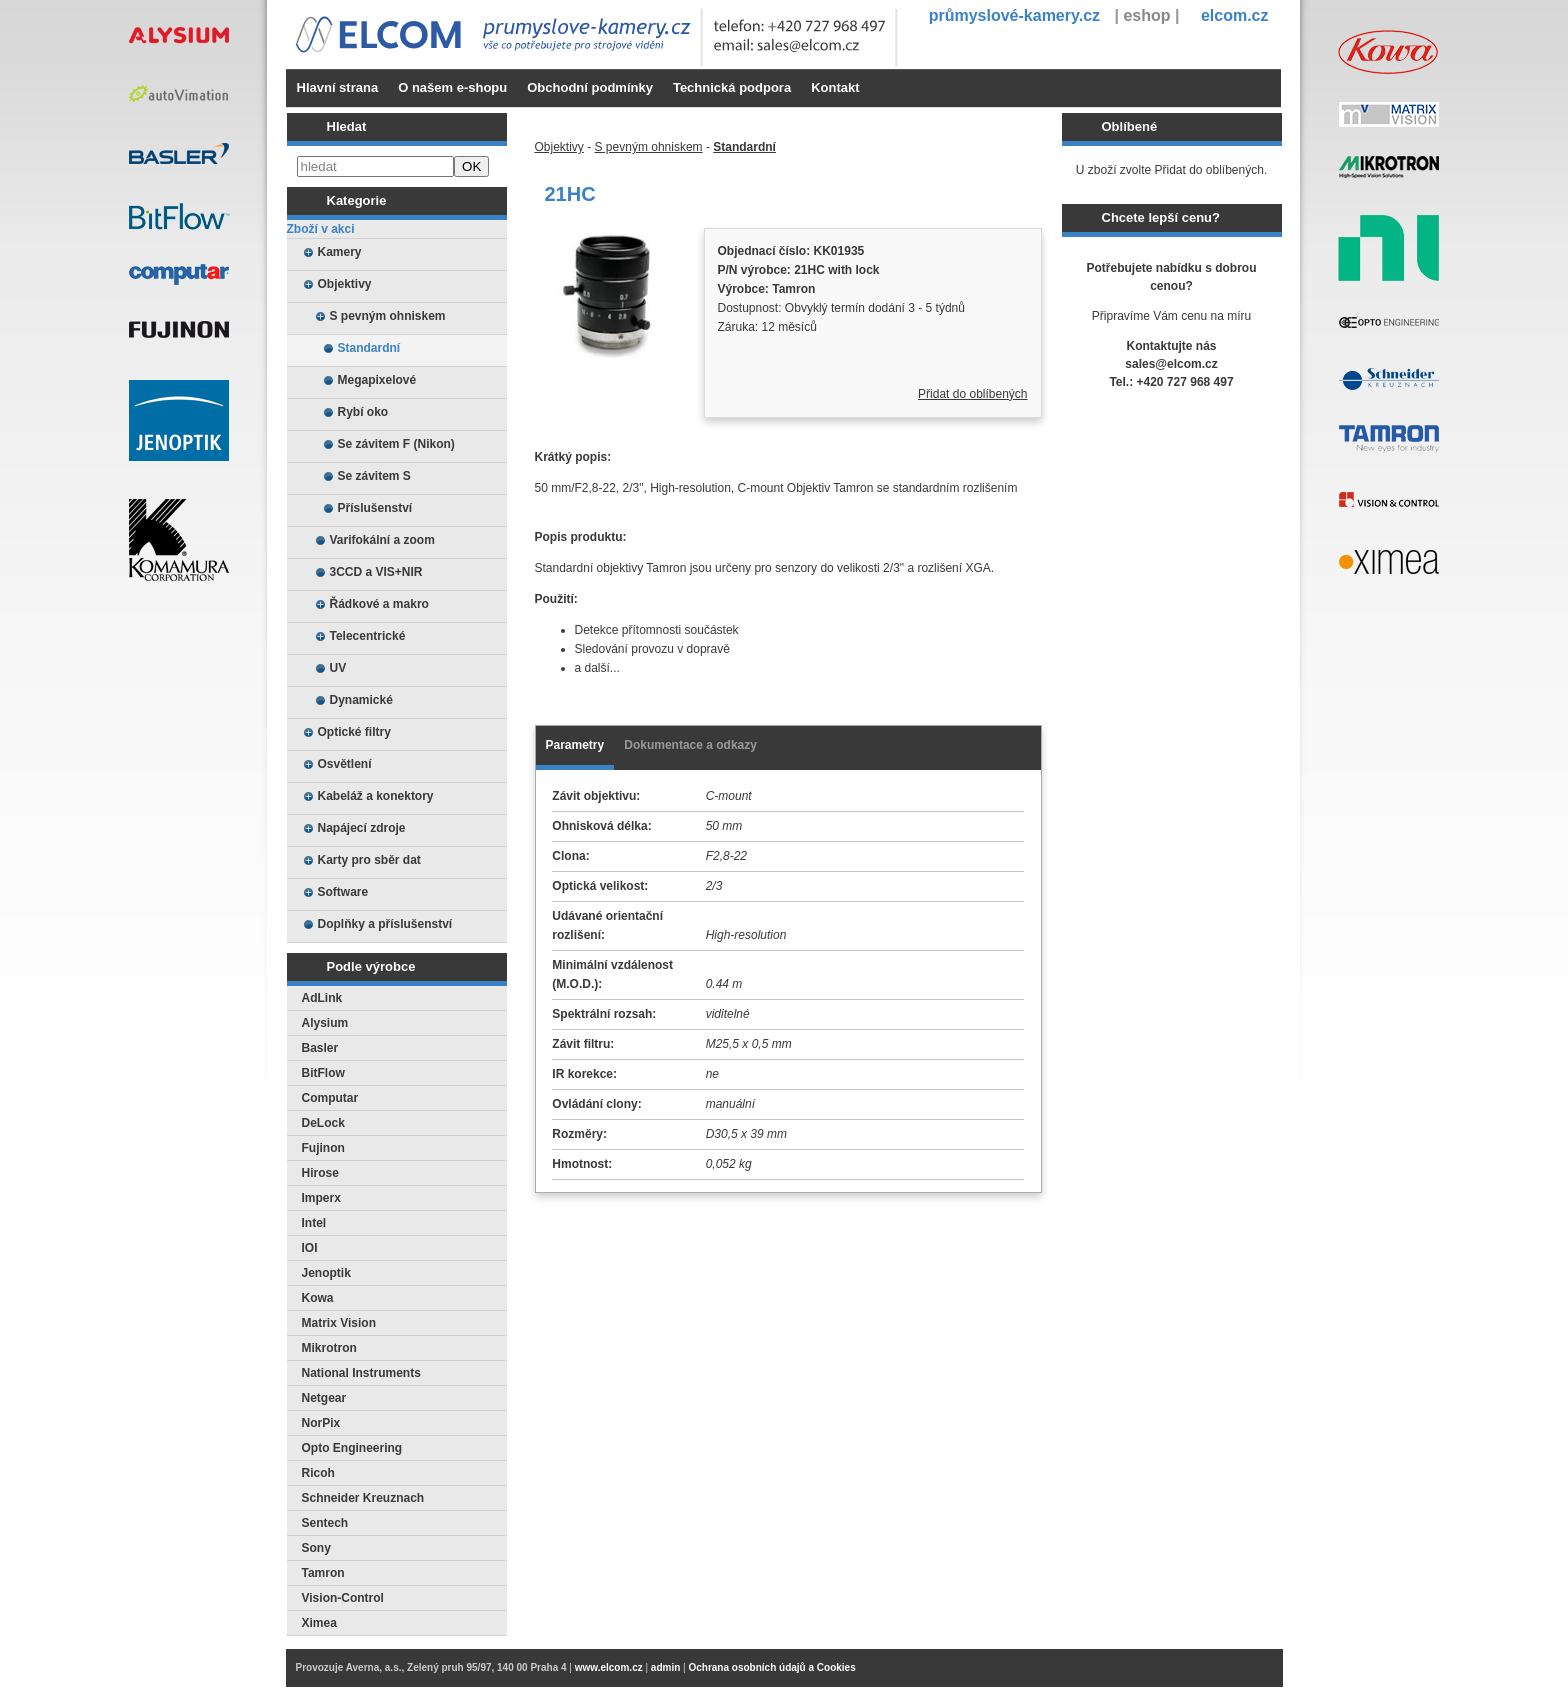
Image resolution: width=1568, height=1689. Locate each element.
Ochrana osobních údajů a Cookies (771, 1667)
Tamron (323, 1573)
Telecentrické (368, 636)
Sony (316, 1548)
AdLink (322, 998)
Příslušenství (375, 508)
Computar (330, 1098)
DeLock (323, 1123)
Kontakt (835, 87)
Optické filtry (354, 732)
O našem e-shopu (452, 87)
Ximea (319, 1623)
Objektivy (345, 284)
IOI (310, 1248)
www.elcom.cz (609, 1667)
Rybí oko (363, 412)
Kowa (318, 1298)
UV (338, 668)
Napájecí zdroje (362, 828)
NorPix (321, 1423)
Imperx (321, 1198)
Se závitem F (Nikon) (396, 444)
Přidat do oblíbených (972, 394)
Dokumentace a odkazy (690, 745)
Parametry (575, 745)
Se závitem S (374, 476)
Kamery (340, 252)
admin (665, 1667)
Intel (314, 1223)
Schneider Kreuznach (363, 1498)
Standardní (369, 348)
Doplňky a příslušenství (385, 924)
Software (343, 892)
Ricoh (318, 1473)
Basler (320, 1048)
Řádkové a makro (379, 604)
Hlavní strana (338, 87)
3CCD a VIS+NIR (376, 572)
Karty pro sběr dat (369, 860)
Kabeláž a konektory (376, 796)
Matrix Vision (339, 1323)
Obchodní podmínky (590, 87)
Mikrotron (329, 1348)
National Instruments (361, 1373)
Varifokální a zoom (382, 540)
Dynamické (361, 700)
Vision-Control (343, 1598)
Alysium (325, 1023)
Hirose (320, 1173)
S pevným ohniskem (388, 316)
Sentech (325, 1523)
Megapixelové (377, 380)
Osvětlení (345, 764)
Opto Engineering (352, 1448)
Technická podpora (732, 87)
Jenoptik (326, 1273)
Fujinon (323, 1148)
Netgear (324, 1398)
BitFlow (323, 1073)
